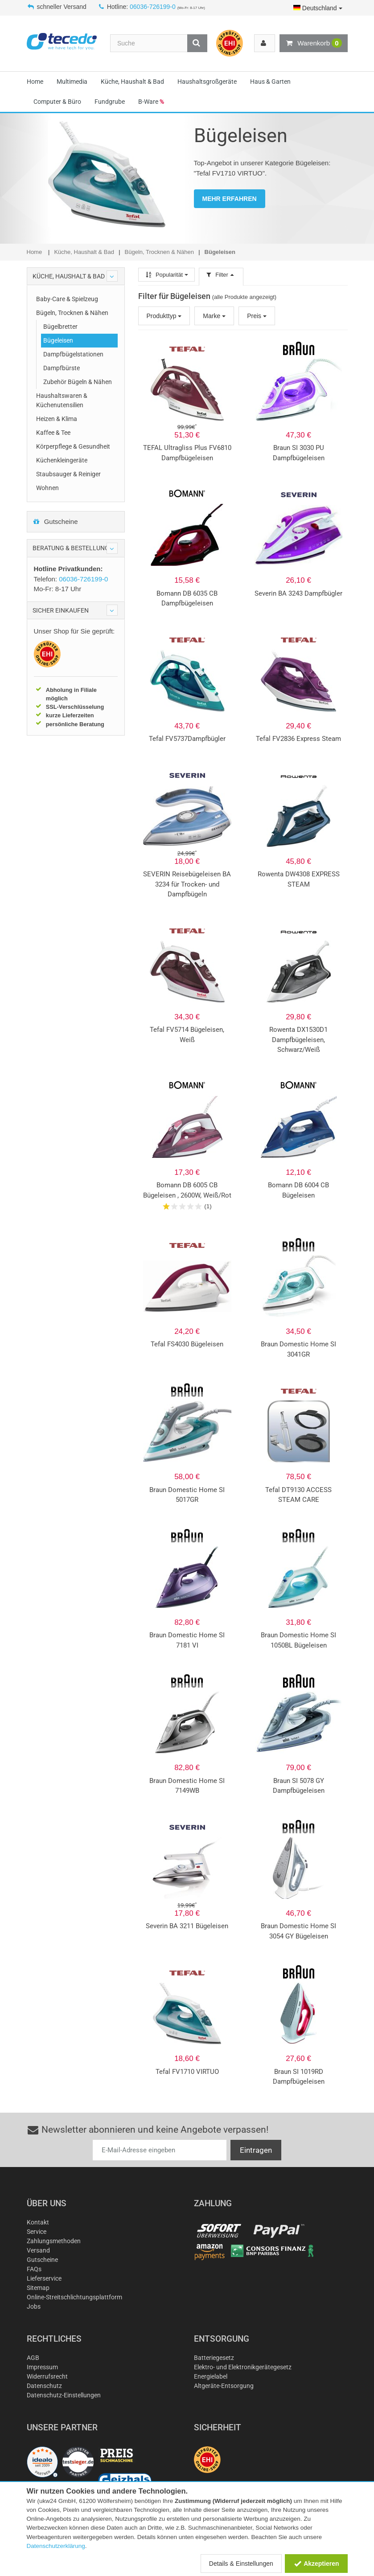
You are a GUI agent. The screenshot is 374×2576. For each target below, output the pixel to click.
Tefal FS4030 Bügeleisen (187, 1344)
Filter (221, 274)
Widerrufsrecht (47, 2376)
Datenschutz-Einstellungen (64, 2395)
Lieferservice (44, 2278)
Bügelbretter (60, 326)
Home (35, 81)
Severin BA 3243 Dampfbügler (298, 593)
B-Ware (151, 101)
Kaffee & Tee (53, 432)
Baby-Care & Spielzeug (67, 299)
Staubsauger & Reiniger (68, 474)
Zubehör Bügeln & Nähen (77, 381)
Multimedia (72, 81)
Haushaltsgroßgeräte (207, 81)
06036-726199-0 (153, 6)
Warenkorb (313, 43)
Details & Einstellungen (241, 2563)
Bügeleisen (58, 340)
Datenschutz (44, 2385)
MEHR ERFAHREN (229, 198)
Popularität (166, 274)
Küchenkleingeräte (61, 460)
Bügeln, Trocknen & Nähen (72, 312)
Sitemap (38, 2287)
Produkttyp (164, 315)
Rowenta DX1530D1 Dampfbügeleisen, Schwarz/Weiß (298, 1040)
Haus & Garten (270, 81)
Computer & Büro (57, 101)
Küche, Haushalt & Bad (132, 81)
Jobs (34, 2306)
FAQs (34, 2269)
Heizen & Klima (56, 418)
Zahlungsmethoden (54, 2241)
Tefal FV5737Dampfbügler (187, 739)
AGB (33, 2357)
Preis (257, 315)
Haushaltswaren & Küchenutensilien (61, 400)
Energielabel (210, 2376)
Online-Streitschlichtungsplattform (74, 2297)
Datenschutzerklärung (56, 2546)
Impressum (42, 2367)
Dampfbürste (61, 368)
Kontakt (38, 2222)
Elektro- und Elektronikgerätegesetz (243, 2367)
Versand (38, 2250)
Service (36, 2231)
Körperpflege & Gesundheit (73, 446)
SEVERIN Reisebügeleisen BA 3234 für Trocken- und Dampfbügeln (187, 884)
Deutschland (317, 8)
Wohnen (47, 487)
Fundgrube (110, 101)
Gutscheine (55, 521)
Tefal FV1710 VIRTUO (187, 2072)
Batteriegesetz (214, 2357)
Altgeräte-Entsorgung (224, 2385)
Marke (214, 315)
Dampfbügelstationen (73, 354)
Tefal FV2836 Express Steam (298, 739)
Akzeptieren (316, 2563)
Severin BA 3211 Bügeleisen (187, 1926)
